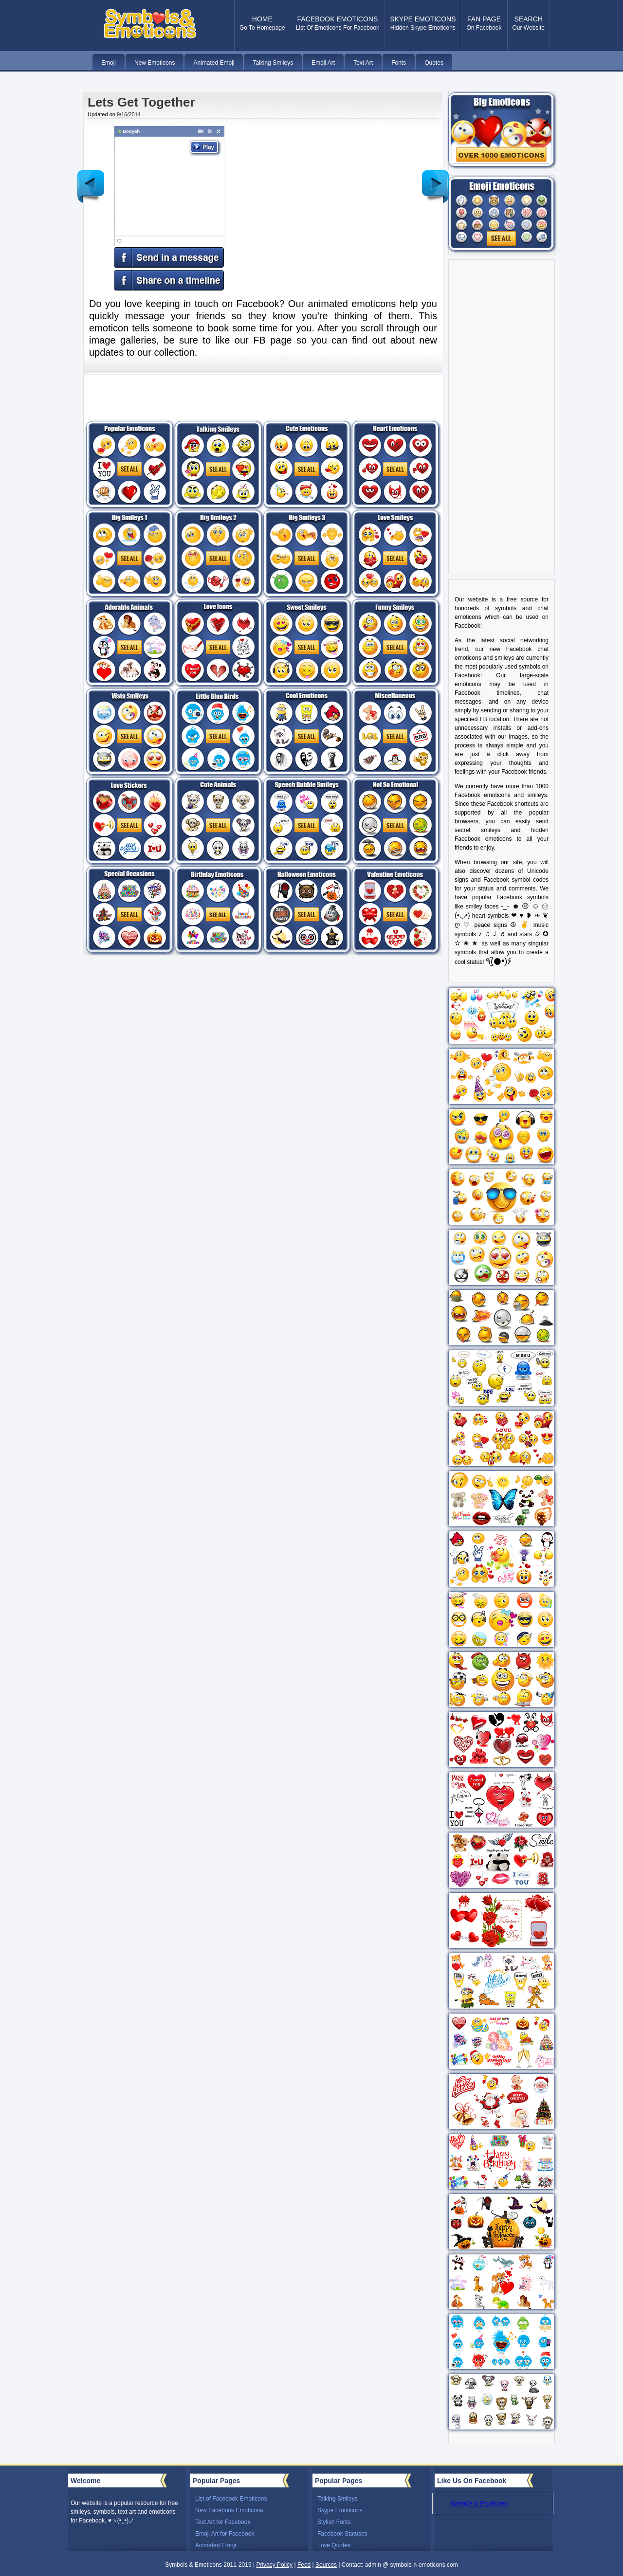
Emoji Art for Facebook (224, 2533)
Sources (326, 2564)
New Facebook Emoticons (229, 2510)
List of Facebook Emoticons (231, 2498)
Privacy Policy (274, 2564)
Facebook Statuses (342, 2533)
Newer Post (90, 179)
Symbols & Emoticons (478, 2503)
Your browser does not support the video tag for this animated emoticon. (159, 198)
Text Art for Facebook (222, 2522)
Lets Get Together (141, 102)
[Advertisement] (325, 194)
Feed (304, 2564)
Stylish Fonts (334, 2522)
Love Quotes (333, 2545)
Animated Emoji (215, 2545)
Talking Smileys (337, 2498)
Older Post (435, 179)
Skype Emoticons (340, 2510)
